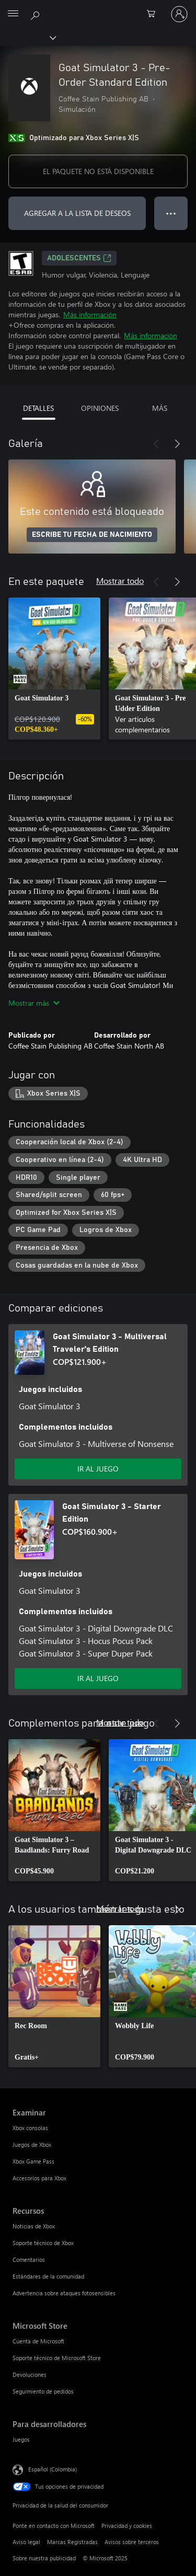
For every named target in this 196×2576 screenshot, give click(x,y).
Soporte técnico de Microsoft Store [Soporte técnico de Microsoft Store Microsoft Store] (57, 2357)
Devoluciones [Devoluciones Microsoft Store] (30, 2374)
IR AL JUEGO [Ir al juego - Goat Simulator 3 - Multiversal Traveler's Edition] (98, 1469)
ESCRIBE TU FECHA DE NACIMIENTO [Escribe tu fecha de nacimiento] (92, 534)
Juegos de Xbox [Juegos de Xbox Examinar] (32, 2144)
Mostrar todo (120, 580)
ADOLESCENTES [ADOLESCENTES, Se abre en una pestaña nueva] (79, 258)
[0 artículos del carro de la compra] (154, 14)
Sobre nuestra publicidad (44, 2558)
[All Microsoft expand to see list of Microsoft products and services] (13, 14)
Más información (90, 314)
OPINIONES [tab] (100, 408)
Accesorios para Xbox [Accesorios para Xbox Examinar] (39, 2178)
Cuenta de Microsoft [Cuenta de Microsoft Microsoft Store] (38, 2341)
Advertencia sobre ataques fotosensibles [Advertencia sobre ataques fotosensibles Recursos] (64, 2293)
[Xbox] (27, 37)
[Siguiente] (177, 443)
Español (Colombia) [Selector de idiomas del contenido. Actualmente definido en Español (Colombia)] (52, 2469)
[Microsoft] (97, 8)
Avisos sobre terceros (132, 2541)
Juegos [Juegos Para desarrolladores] (21, 2439)
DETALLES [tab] (38, 408)
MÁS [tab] (159, 408)
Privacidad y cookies (126, 2525)
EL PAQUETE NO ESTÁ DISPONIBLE (98, 171)
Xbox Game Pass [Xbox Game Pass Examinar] (33, 2161)
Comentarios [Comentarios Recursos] (29, 2259)
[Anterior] (156, 443)
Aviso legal (26, 2541)
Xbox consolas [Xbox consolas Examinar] (30, 2127)
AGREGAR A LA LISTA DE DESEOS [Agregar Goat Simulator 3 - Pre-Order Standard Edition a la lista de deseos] (77, 213)
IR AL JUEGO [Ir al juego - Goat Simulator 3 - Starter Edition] (98, 1678)
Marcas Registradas (72, 2541)
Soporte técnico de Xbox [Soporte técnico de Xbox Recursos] (43, 2242)
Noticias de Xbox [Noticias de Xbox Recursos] (34, 2226)
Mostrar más (34, 1003)
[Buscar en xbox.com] (36, 13)
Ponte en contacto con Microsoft (54, 2525)
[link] (54, 668)
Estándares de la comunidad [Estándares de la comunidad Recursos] (48, 2276)
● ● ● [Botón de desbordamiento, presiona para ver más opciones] (171, 213)
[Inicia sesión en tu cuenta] (179, 14)
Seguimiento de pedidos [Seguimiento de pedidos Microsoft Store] (43, 2391)
